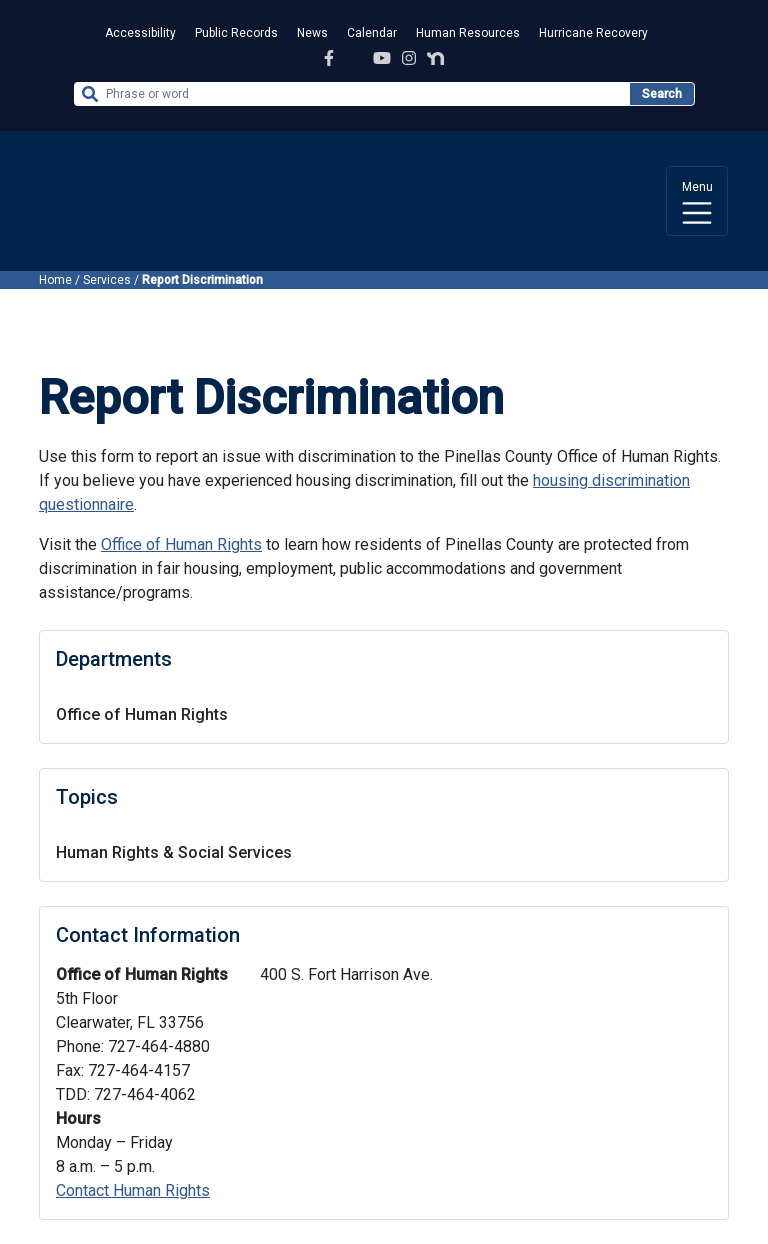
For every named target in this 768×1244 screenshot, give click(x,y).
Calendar (372, 33)
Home (55, 280)
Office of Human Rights (142, 714)
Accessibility (140, 33)
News (312, 33)
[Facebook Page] (329, 58)
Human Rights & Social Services (174, 852)
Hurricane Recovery (593, 33)
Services (107, 280)
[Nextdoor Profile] (435, 58)
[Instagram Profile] (409, 58)
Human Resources (468, 33)
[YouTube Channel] (382, 58)
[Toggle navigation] (697, 201)
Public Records (236, 33)
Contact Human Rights (133, 1190)
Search (662, 94)
